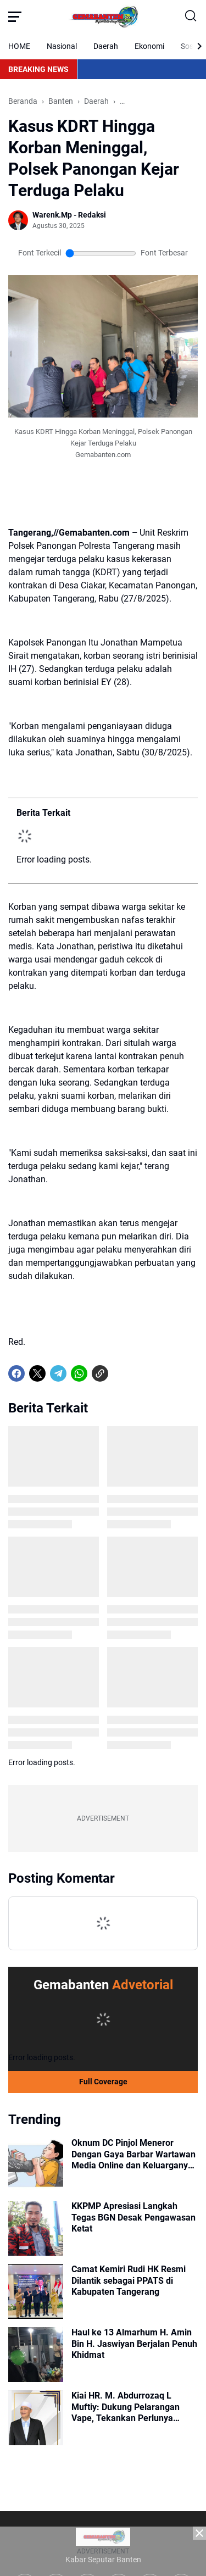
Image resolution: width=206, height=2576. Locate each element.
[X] (37, 1373)
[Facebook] (16, 1373)
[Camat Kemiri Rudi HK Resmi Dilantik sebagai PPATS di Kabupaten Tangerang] (35, 2291)
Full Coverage (103, 2081)
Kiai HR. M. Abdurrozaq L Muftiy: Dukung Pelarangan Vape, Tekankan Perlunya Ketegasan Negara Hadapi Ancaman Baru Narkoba (125, 2407)
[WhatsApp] (79, 1373)
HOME (19, 46)
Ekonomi (149, 46)
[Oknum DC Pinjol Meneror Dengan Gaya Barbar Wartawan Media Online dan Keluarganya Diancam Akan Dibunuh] (35, 2165)
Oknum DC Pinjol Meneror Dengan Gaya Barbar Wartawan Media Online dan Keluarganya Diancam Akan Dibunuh (133, 2155)
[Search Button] (191, 16)
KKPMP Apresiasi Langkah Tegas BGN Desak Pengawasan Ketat (133, 2217)
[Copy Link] (100, 1373)
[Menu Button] (15, 16)
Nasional (62, 46)
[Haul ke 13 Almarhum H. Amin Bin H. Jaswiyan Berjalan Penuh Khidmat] (35, 2354)
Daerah (105, 46)
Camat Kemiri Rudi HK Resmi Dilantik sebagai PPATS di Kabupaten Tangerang (128, 2280)
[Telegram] (58, 1373)
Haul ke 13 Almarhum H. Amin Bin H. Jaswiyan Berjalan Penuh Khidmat (134, 2344)
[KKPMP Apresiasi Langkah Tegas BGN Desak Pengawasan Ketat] (35, 2228)
